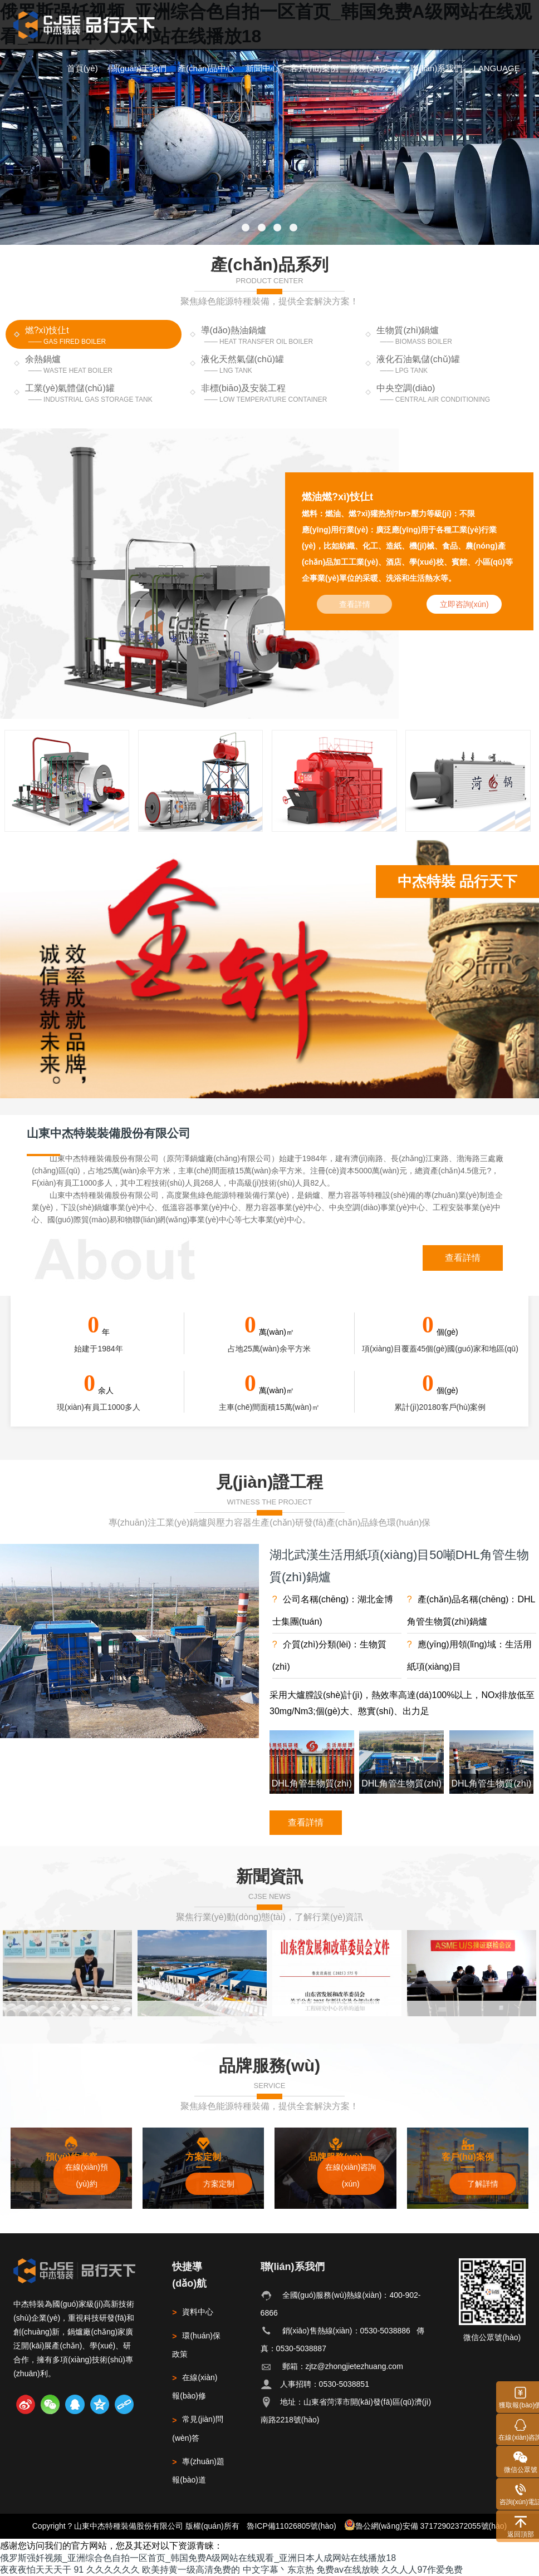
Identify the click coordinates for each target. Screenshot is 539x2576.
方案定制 (218, 2183)
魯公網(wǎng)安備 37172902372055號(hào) (425, 2524)
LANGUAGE (496, 68)
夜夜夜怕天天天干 (35, 2569)
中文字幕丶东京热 (278, 2569)
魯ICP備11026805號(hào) (291, 2525)
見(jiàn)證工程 (270, 1481)
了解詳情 (482, 2183)
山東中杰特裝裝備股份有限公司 (108, 1133)
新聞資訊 (269, 1876)
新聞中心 (262, 68)
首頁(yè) (82, 68)
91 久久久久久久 (106, 2569)
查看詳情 (463, 1257)
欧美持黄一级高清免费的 (191, 2569)
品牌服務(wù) (269, 2065)
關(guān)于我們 (137, 68)
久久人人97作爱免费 (422, 2569)
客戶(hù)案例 (314, 68)
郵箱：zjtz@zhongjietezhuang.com (342, 2366)
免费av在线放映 (347, 2569)
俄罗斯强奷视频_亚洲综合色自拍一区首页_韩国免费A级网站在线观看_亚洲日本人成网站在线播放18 (198, 2558)
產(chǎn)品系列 (269, 264)
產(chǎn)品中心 (206, 68)
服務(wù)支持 (374, 68)
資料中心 (192, 2311)
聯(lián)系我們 (436, 68)
